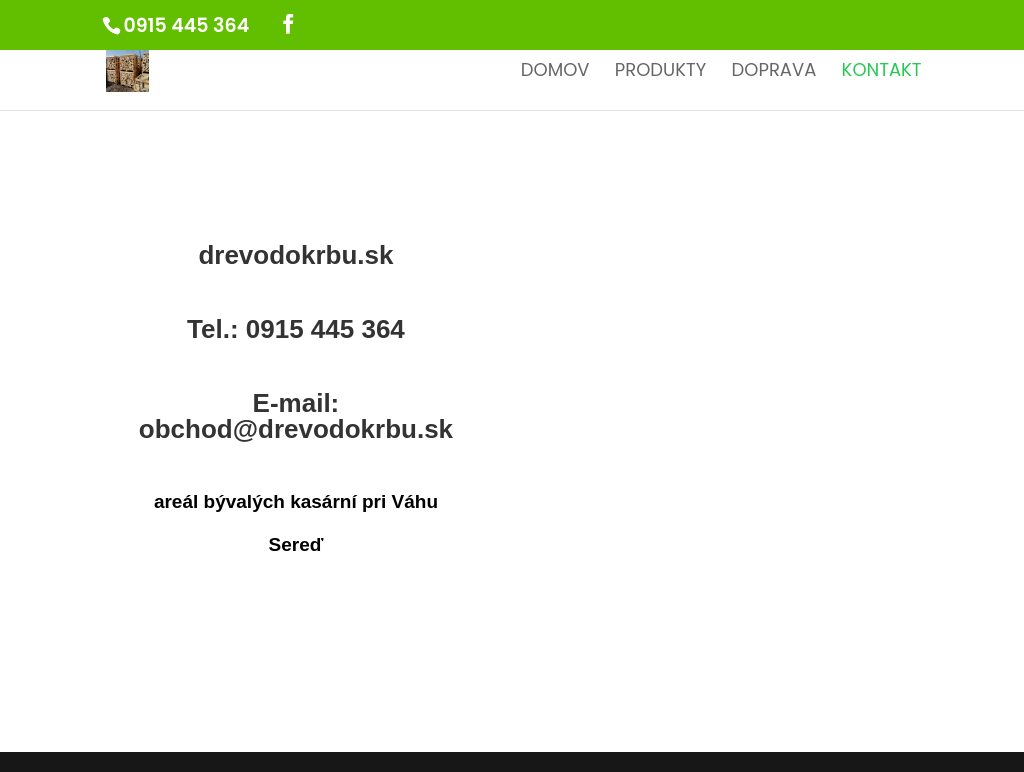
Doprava (774, 72)
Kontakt (882, 72)
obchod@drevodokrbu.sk (296, 429)
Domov (555, 72)
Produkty (660, 72)
